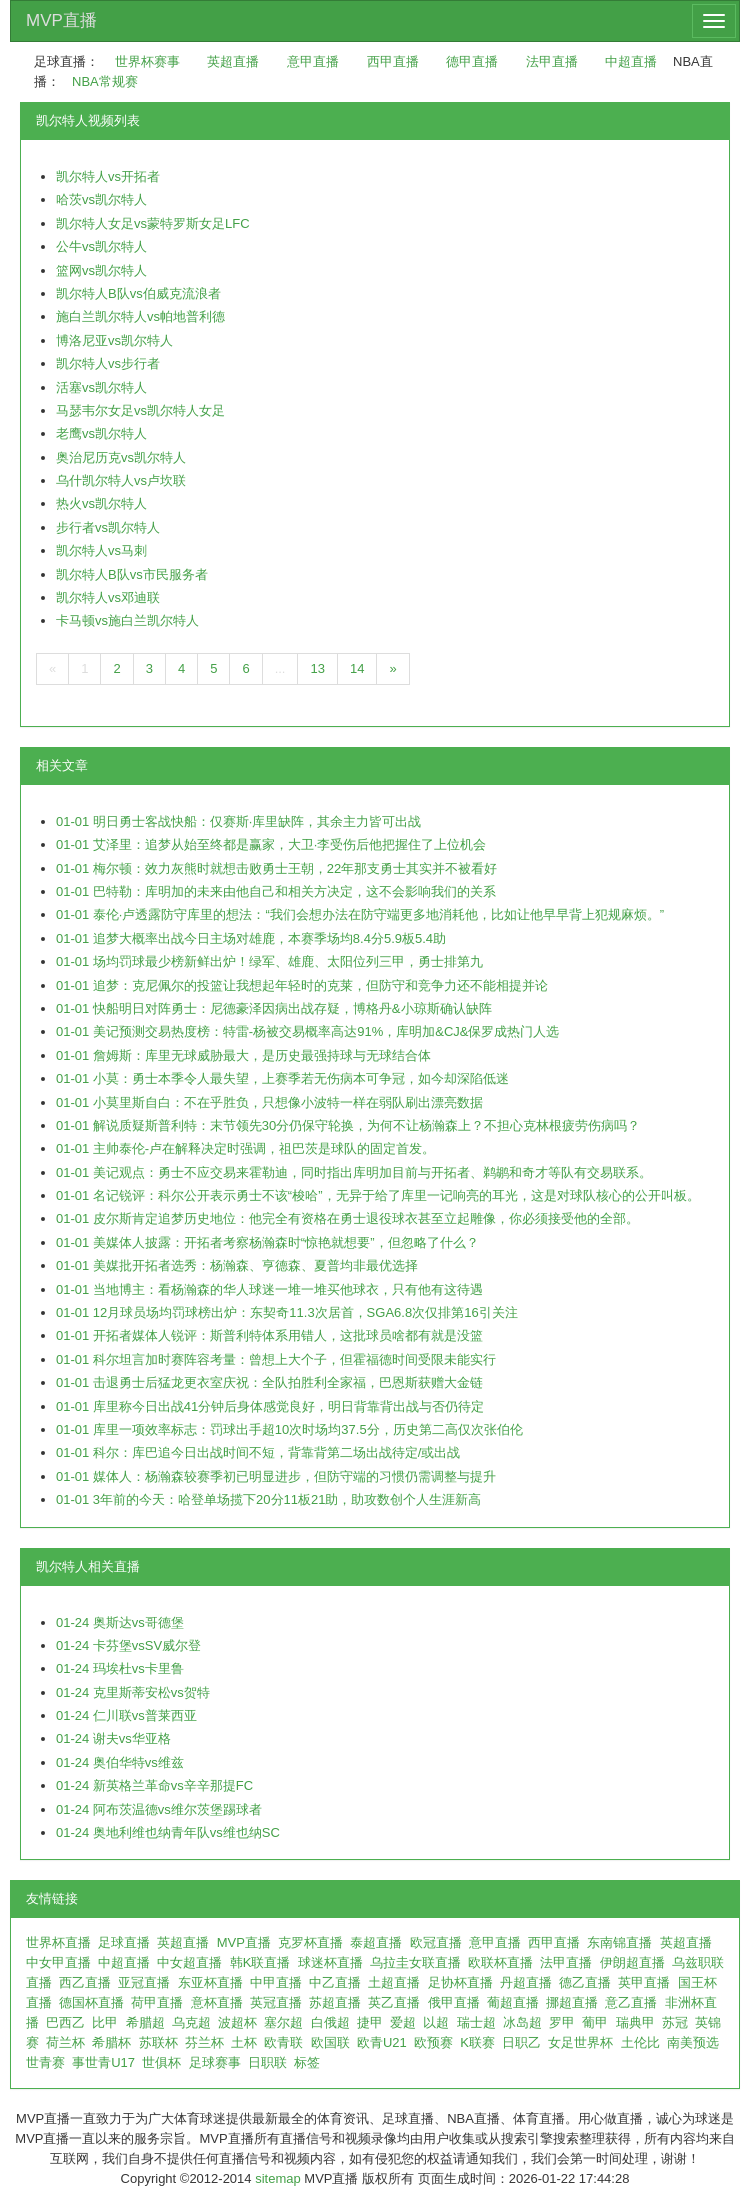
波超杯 (237, 2022)
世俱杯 (161, 2062)
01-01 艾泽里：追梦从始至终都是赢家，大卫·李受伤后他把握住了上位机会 (271, 844)
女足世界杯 (580, 2042)
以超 (436, 2022)
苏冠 (675, 2022)
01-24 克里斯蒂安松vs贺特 (133, 1692)
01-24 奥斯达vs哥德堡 (120, 1622)
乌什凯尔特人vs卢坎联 (121, 480)
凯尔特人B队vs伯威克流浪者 (138, 293)
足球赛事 (215, 2062)
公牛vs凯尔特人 (101, 246)
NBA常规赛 (105, 81)
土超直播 (394, 1982)
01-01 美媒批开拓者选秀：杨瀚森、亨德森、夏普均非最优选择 (237, 1265)
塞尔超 (283, 2022)
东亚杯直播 (210, 1982)
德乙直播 (585, 1982)
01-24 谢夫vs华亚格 (113, 1738)
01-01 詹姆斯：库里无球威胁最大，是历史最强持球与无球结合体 (243, 1055)
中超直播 (631, 61)
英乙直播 (394, 2002)
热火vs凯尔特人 (101, 503)
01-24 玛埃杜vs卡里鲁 (120, 1668)
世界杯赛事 (147, 61)
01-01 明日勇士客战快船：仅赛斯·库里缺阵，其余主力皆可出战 (238, 821)
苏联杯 (158, 2042)
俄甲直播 (454, 2002)
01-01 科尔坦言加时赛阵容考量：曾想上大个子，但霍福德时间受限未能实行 (276, 1359)
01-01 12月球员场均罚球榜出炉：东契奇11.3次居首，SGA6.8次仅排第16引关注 (287, 1312)
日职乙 (521, 2042)
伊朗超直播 (632, 1962)
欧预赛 (433, 2042)
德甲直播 (472, 61)
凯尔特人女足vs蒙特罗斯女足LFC (153, 223)
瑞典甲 (635, 2022)
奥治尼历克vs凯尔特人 (121, 457)
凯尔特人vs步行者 (108, 363)
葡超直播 (513, 2002)
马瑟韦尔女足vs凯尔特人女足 (140, 410)
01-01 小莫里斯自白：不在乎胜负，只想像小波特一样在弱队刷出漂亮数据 (269, 1102)
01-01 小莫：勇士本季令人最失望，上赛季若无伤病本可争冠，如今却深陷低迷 (282, 1078)
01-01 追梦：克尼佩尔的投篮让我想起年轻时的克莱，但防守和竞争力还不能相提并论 (302, 985)
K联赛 (477, 2042)
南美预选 (693, 2042)
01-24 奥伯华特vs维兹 (120, 1762)
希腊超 (145, 2022)
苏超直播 (335, 2002)
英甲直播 (644, 1982)
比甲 (105, 2022)
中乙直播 (335, 1982)
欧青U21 (382, 2042)
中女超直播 (189, 1962)
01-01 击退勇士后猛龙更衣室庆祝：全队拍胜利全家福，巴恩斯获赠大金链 (269, 1382)
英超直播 (233, 61)
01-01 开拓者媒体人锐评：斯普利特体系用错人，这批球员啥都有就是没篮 (269, 1335)
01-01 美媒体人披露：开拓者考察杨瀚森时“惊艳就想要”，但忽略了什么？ (267, 1242)
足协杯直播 (460, 1982)
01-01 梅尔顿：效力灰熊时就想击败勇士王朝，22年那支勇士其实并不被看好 (276, 868)
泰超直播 (376, 1942)
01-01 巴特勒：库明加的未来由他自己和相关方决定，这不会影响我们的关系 (276, 891)
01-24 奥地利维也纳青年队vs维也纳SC (168, 1832)
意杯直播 (217, 2002)
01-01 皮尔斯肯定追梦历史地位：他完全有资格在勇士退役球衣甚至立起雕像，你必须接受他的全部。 (347, 1218)
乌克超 (191, 2022)
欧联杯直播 (500, 1962)
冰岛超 (522, 2022)
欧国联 (330, 2042)
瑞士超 (476, 2022)
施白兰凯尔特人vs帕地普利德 (140, 316)
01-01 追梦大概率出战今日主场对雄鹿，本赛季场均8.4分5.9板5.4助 (251, 938)
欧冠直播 (436, 1942)
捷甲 (370, 2022)
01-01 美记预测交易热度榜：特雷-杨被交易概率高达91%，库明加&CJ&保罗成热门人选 (307, 1031)
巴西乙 (65, 2022)
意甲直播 (313, 61)
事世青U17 (103, 2062)
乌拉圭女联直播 (415, 1962)
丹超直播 (526, 1982)
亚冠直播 (144, 1982)
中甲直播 (276, 1982)
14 (357, 668)
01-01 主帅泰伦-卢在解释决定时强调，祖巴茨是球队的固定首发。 (245, 1148)
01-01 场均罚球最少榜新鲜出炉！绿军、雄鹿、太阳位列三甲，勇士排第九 (269, 961)
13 (317, 668)
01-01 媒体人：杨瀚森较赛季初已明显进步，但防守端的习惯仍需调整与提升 (276, 1476)
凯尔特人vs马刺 (101, 550)
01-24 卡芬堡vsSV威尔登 (128, 1645)
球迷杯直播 (330, 1962)
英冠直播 (276, 2002)
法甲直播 (552, 61)
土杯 (244, 2042)
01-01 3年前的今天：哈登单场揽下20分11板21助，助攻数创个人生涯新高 (268, 1499)
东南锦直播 (619, 1942)
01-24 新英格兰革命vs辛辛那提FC (154, 1785)
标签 (307, 2062)
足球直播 (124, 1942)
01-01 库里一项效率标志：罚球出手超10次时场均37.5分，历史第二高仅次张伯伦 (289, 1429)
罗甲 (562, 2022)
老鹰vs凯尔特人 (101, 433)
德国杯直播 (91, 2002)
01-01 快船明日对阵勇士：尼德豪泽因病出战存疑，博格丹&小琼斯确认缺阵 (274, 1008)
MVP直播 (61, 20)
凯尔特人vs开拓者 (108, 176)
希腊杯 (111, 2042)
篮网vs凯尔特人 (101, 270)
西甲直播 (393, 61)
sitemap (278, 2178)
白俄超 (330, 2022)
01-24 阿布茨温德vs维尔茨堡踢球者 (159, 1809)
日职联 (267, 2062)
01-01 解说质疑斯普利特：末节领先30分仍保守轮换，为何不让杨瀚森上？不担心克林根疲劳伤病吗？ (348, 1125)
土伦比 (640, 2042)
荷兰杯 (65, 2042)
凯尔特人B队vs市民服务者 (132, 574)
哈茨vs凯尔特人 (101, 199)
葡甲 (595, 2022)
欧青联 (283, 2042)
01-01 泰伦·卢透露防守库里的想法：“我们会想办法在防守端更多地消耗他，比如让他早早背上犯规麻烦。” (360, 914)
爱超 (403, 2022)
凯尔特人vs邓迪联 (108, 597)
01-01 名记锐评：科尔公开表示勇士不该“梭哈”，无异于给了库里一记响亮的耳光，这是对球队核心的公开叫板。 (378, 1195)
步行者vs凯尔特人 (108, 527)
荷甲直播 (157, 2002)
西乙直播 (85, 1982)
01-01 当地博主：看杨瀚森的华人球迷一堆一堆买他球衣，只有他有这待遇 (269, 1289)
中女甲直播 (58, 1962)
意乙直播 (631, 2002)
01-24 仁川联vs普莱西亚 (126, 1715)
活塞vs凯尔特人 (101, 387)
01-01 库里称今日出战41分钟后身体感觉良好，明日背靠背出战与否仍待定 (270, 1406)
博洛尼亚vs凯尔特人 (114, 340)
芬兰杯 (204, 2042)
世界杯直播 (58, 1942)
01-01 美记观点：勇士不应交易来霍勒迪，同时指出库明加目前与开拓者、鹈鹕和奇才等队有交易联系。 (354, 1172)
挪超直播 (572, 2002)
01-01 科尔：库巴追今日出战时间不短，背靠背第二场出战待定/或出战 (258, 1452)
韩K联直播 (260, 1962)
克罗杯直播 (310, 1942)
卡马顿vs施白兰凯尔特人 (127, 620)
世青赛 (45, 2062)
